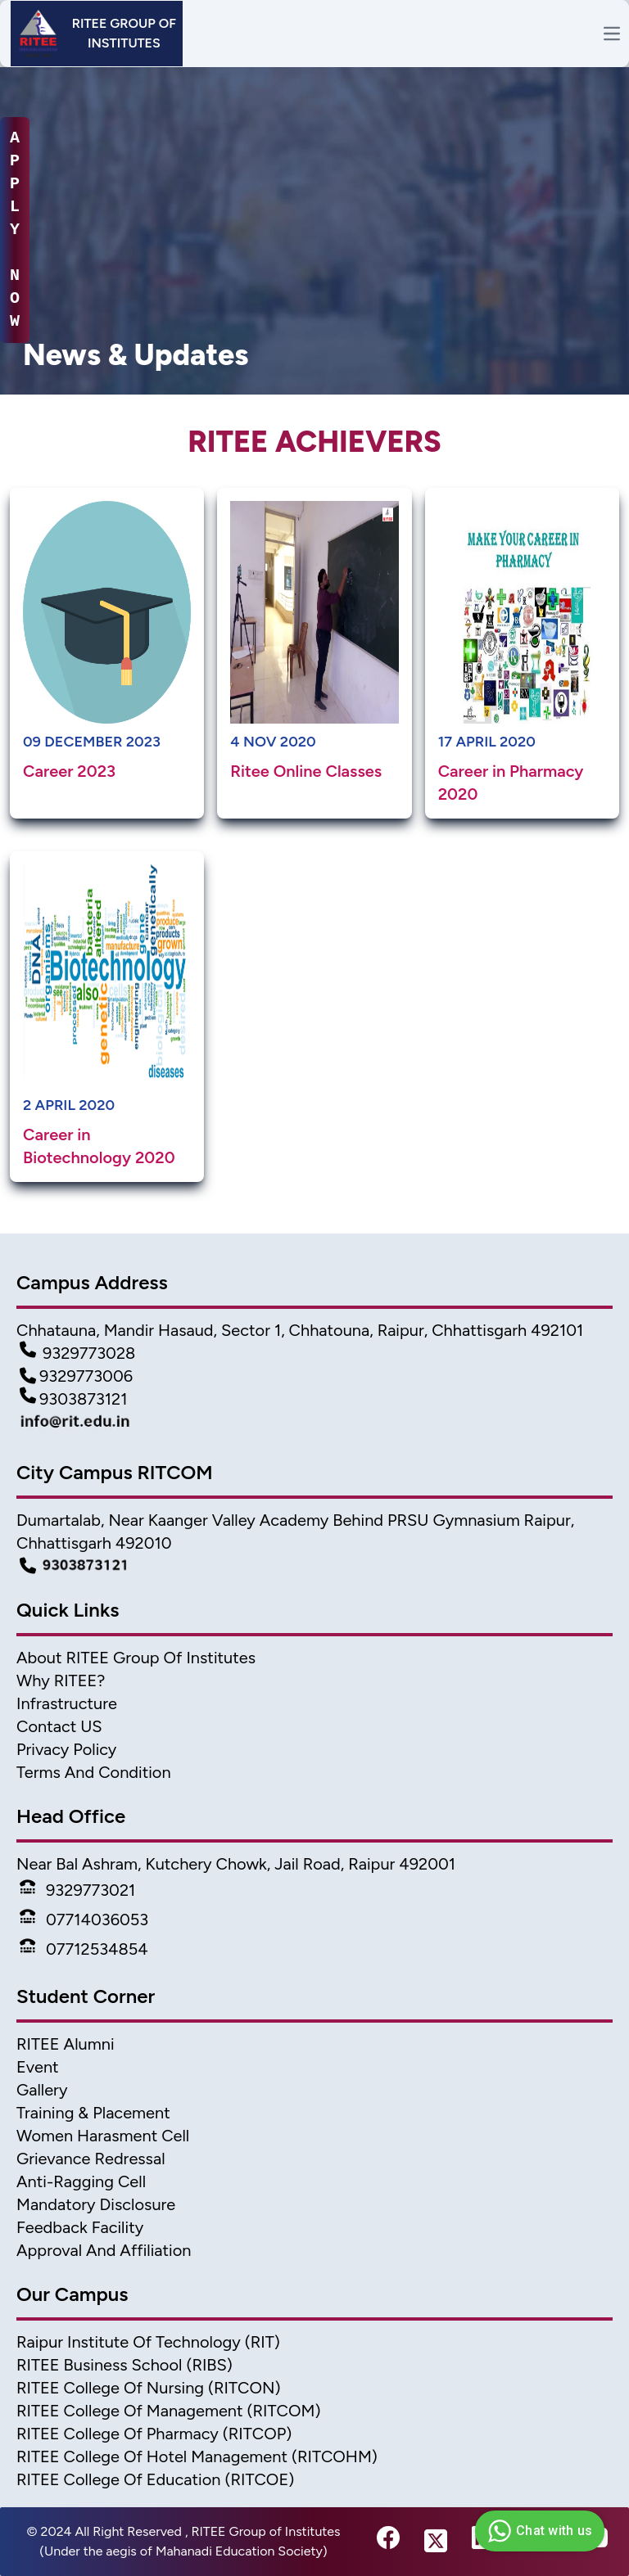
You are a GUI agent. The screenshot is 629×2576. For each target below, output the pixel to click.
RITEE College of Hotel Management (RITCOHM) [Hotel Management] (197, 2456)
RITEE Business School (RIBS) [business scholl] (124, 2365)
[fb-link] (388, 2541)
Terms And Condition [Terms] (93, 1772)
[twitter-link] (435, 2541)
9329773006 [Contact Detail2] (76, 1376)
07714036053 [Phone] (84, 1919)
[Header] (96, 33)
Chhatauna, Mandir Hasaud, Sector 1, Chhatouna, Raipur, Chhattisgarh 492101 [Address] (299, 1330)
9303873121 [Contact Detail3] (74, 1398)
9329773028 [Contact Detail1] (77, 1353)
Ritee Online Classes (306, 771)
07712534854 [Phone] (84, 1949)
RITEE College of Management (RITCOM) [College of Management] (168, 2410)
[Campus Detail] (314, 1565)
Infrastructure (66, 1703)
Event (37, 2067)
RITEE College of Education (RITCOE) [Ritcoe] (155, 2479)
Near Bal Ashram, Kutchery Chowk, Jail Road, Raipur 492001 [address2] (235, 1864)
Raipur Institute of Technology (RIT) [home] (148, 2342)
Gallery (41, 2090)
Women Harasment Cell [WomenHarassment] (102, 2135)
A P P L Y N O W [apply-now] (15, 230)
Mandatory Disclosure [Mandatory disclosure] (95, 2204)
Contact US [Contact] (59, 1726)
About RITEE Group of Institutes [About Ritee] (136, 1657)
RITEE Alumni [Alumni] (65, 2044)
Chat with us (537, 2531)
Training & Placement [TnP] (93, 2113)
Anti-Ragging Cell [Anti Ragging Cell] (81, 2181)
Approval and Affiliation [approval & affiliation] (103, 2250)
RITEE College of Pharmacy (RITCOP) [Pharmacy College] (154, 2433)
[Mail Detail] (314, 1425)
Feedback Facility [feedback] (79, 2227)
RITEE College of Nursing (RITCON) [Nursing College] (148, 2388)
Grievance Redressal (90, 2158)
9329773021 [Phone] (77, 1890)
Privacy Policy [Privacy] (66, 1749)
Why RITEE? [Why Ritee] (60, 1680)
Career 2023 (69, 771)
